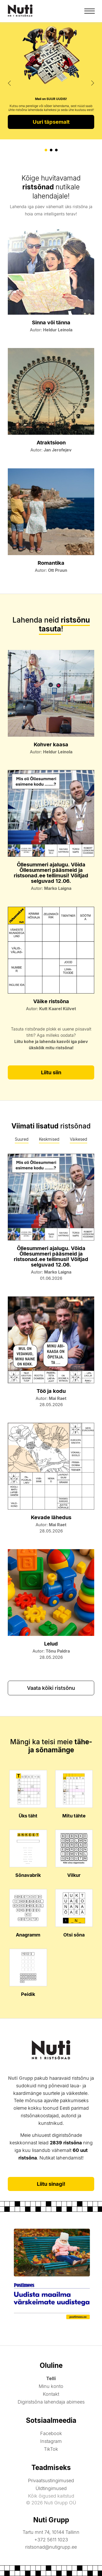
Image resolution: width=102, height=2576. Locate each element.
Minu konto (51, 2386)
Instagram (51, 2441)
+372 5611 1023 (51, 2539)
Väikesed (78, 1139)
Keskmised (49, 1139)
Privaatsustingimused (51, 2480)
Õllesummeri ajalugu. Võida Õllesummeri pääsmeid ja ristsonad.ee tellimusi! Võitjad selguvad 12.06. (51, 872)
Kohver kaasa (51, 744)
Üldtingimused (51, 2488)
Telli (51, 2378)
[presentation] (9, 83)
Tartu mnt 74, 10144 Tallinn (51, 2532)
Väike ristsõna (51, 1001)
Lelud (51, 1644)
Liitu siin (51, 1072)
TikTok (51, 2449)
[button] (46, 150)
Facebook (51, 2433)
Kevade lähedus (51, 1517)
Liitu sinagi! (51, 2184)
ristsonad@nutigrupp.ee (51, 2547)
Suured (22, 1139)
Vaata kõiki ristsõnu (51, 1688)
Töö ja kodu (51, 1391)
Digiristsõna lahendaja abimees (51, 2402)
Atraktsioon (51, 442)
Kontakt (51, 2394)
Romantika (51, 563)
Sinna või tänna (51, 322)
